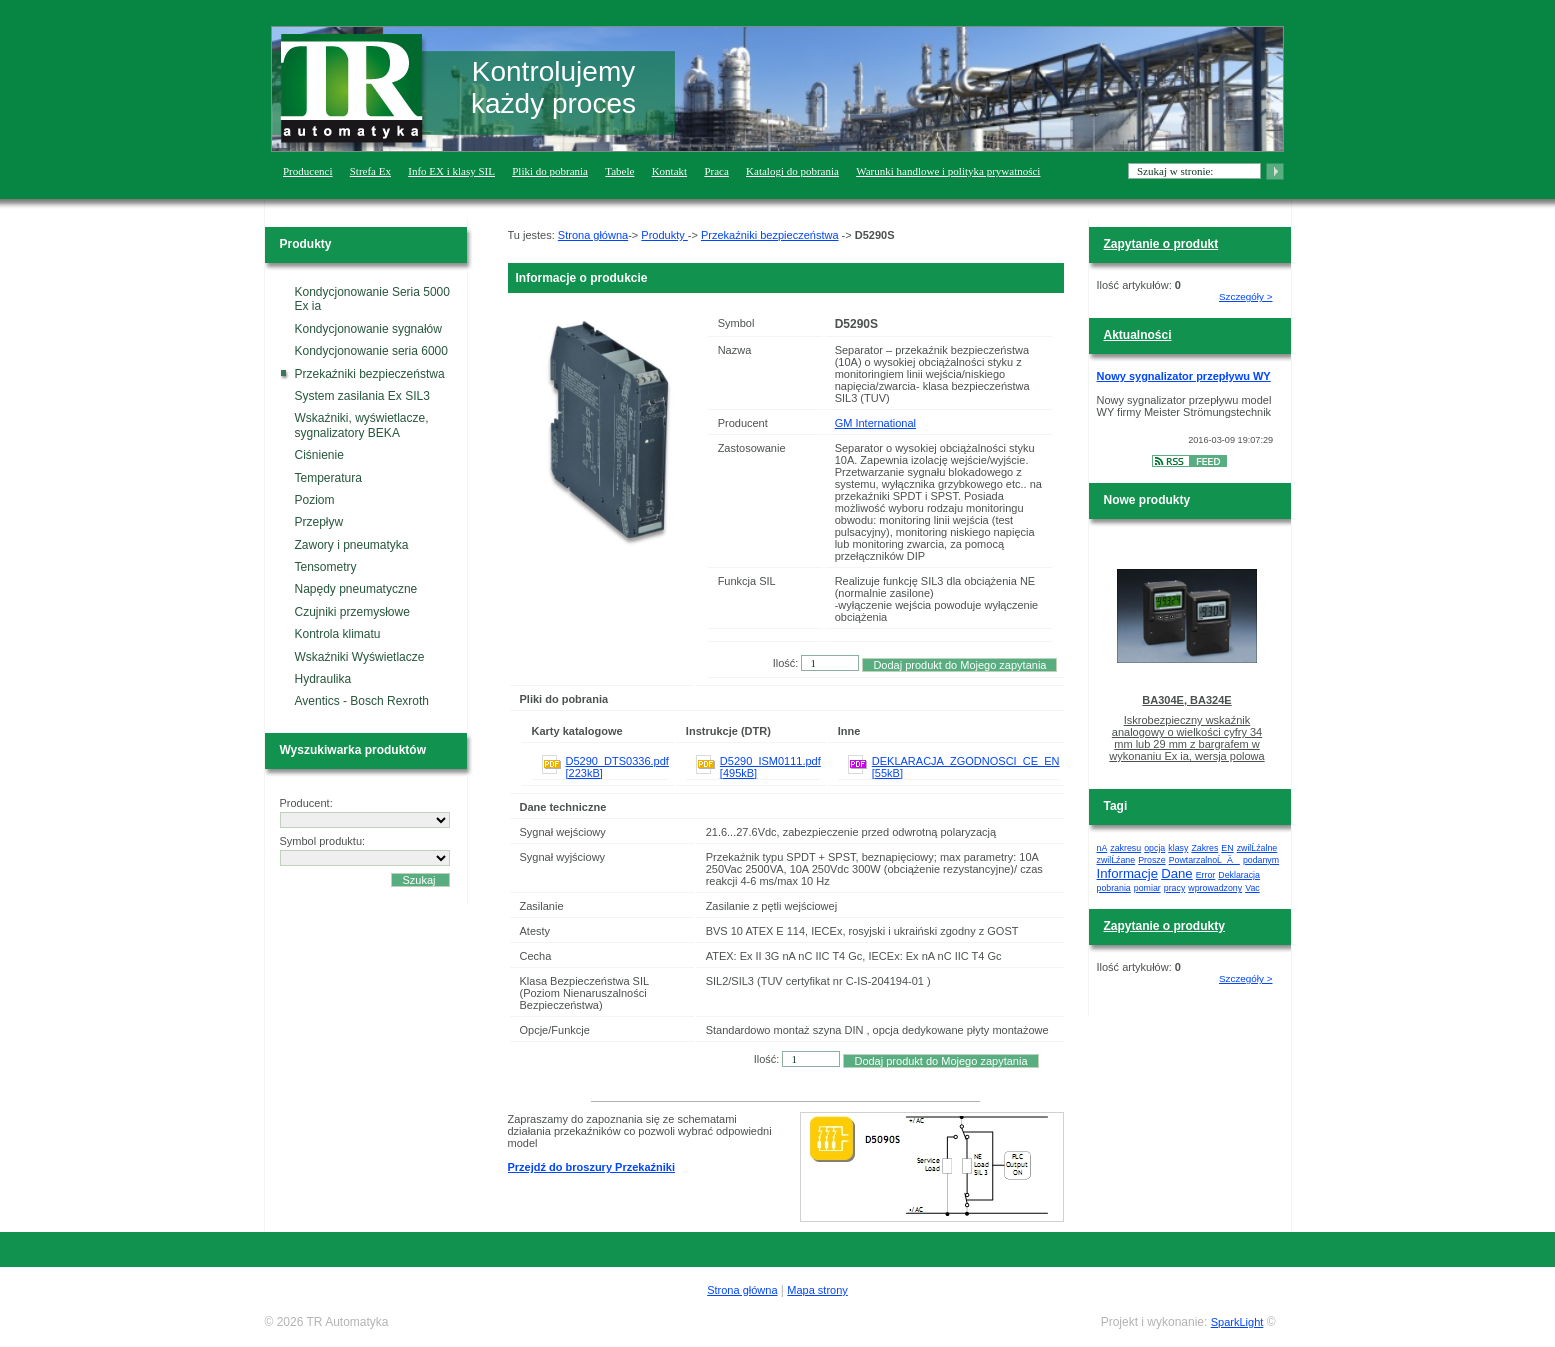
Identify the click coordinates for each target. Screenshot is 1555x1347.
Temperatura (328, 478)
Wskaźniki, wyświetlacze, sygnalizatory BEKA (362, 425)
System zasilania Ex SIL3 (362, 396)
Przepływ (319, 522)
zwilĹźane (1116, 860)
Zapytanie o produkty (1164, 926)
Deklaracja (1239, 875)
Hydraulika (323, 679)
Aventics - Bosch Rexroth (362, 701)
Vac (1252, 888)
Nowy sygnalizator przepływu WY (1184, 376)
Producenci (307, 171)
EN (1227, 848)
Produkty (664, 235)
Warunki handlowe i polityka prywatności (948, 171)
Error (1206, 875)
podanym (1261, 860)
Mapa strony (817, 1290)
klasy (1178, 848)
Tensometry (326, 567)
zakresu (1125, 848)
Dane (1177, 873)
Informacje (1128, 873)
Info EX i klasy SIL (451, 171)
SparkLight (1237, 1322)
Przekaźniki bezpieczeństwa (370, 374)
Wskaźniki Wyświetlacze (360, 657)
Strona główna (593, 235)
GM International (875, 423)
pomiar (1147, 888)
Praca (716, 171)
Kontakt (669, 171)
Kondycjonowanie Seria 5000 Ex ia (372, 299)
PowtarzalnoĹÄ (1204, 860)
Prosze (1151, 860)
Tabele (619, 171)
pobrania (1114, 888)
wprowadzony (1215, 888)
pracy (1175, 888)
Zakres (1204, 848)
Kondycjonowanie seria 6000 (371, 351)
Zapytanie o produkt (1161, 244)
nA (1102, 848)
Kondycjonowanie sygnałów (368, 329)
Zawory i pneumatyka (352, 545)
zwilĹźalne (1257, 848)
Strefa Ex (370, 171)
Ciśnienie (319, 455)
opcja (1154, 848)
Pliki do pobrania (550, 171)
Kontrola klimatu (338, 634)
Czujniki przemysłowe (352, 612)
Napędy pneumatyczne (356, 589)
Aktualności (1138, 335)
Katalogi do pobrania (792, 171)
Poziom (315, 500)
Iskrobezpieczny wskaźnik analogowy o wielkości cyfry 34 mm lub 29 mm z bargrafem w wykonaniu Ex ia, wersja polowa (1186, 738)
